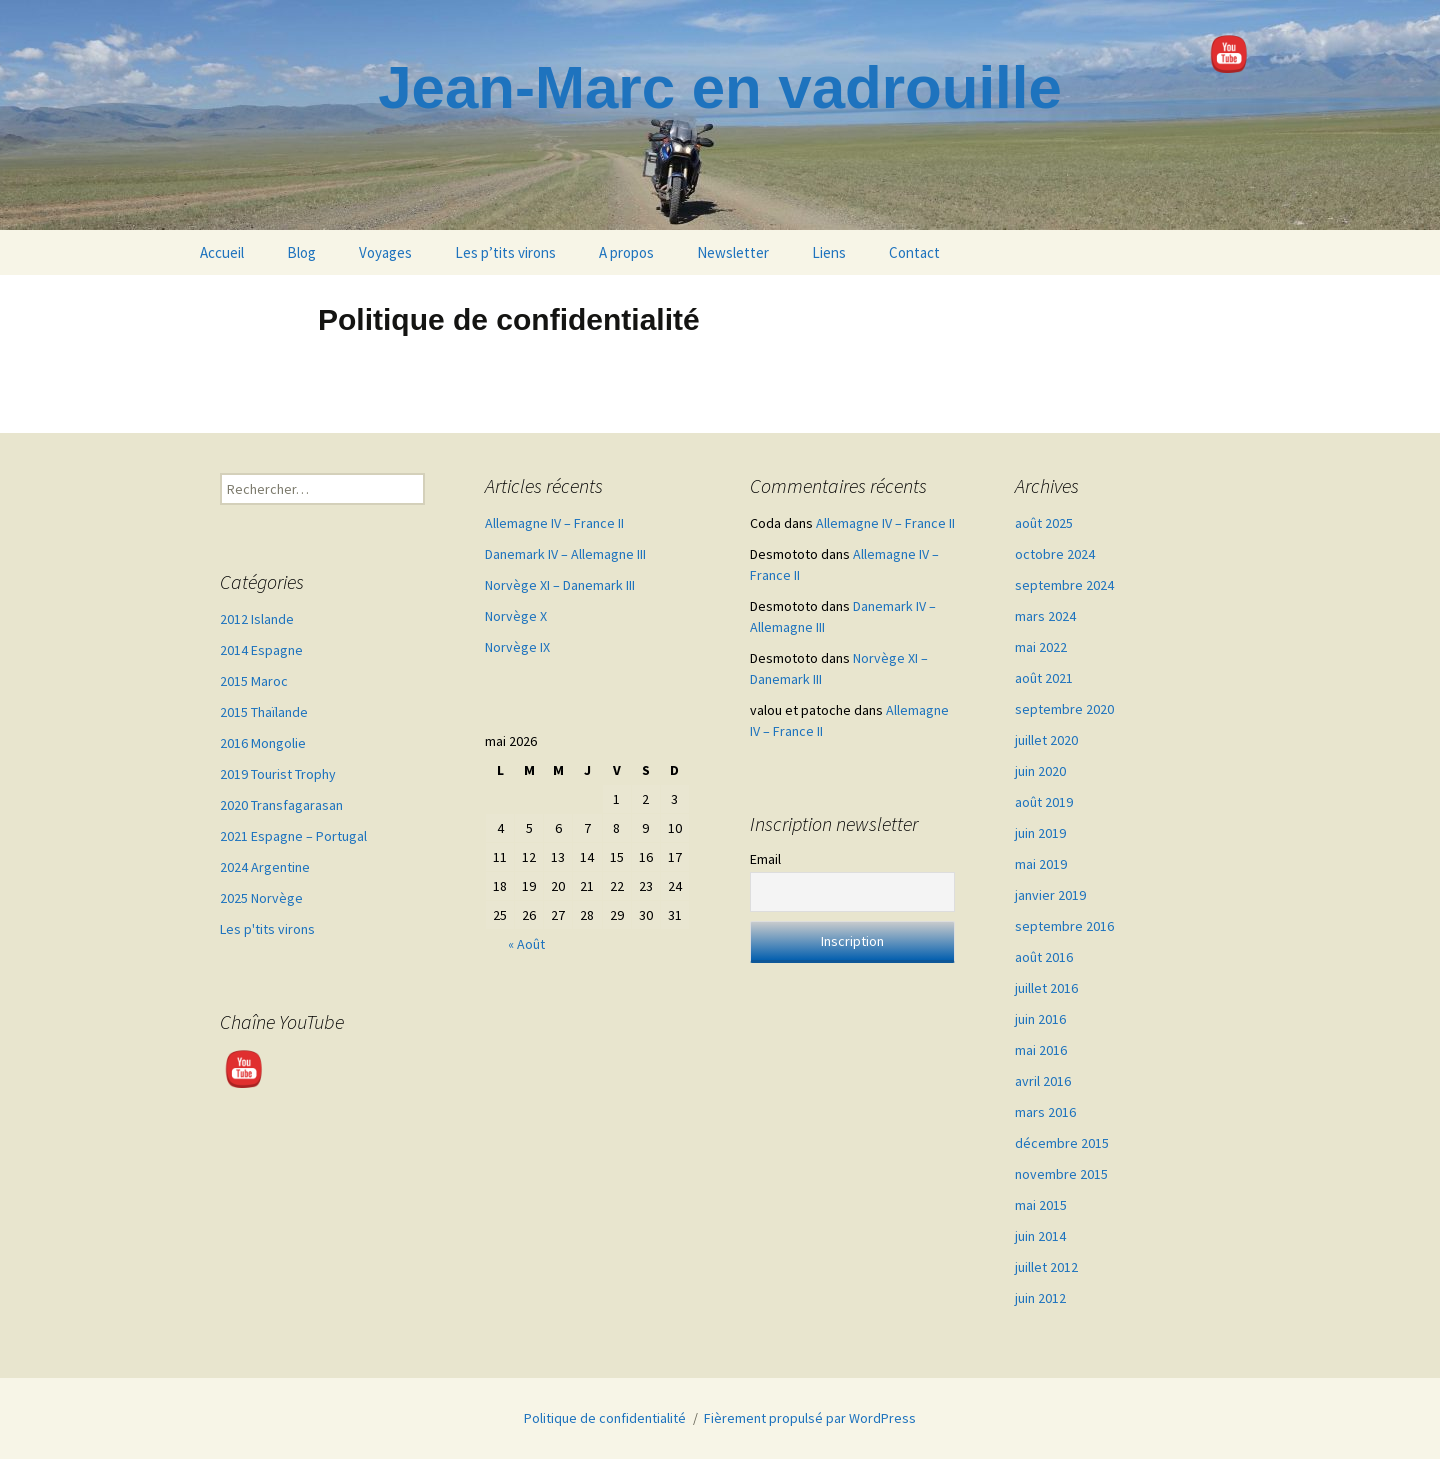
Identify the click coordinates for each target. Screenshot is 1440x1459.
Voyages (385, 252)
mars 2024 (1045, 616)
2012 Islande (257, 619)
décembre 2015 (1062, 1143)
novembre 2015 (1061, 1174)
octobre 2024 (1055, 554)
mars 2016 (1045, 1112)
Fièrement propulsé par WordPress (810, 1418)
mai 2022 (1041, 647)
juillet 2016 (1046, 988)
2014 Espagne (261, 650)
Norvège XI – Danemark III (560, 585)
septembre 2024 (1064, 585)
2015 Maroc (254, 681)
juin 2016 (1040, 1019)
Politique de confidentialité (605, 1418)
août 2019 (1044, 802)
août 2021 (1044, 678)
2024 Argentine (265, 867)
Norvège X (516, 616)
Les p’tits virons (505, 252)
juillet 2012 (1046, 1267)
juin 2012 (1040, 1298)
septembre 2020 (1064, 709)
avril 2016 (1043, 1081)
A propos (626, 252)
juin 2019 (1040, 833)
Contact (914, 252)
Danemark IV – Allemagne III (565, 554)
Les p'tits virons (267, 929)
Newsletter (733, 252)
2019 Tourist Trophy (278, 774)
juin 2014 (1040, 1236)
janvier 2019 (1050, 895)
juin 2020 (1040, 771)
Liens (829, 252)
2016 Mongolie (263, 743)
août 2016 (1044, 957)
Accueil (222, 252)
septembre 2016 (1064, 926)
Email (765, 859)
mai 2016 (1041, 1050)
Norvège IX (517, 647)
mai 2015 (1041, 1205)
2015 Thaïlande (264, 712)
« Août (526, 944)
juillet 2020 (1046, 740)
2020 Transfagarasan (281, 805)
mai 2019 (1041, 864)
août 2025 (1044, 523)
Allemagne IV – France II (554, 523)
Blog (301, 252)
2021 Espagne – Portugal (293, 836)
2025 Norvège (261, 898)
